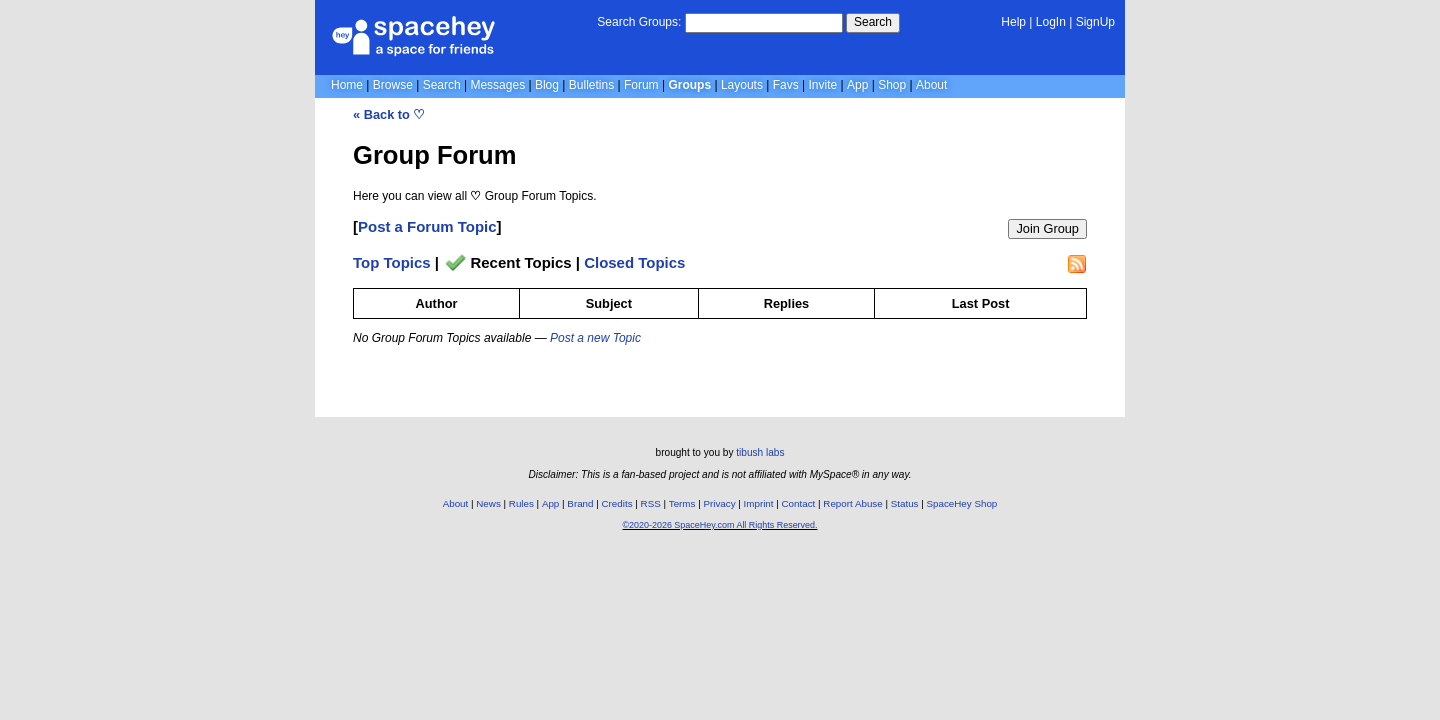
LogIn (1051, 22)
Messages (497, 85)
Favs (786, 85)
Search (873, 22)
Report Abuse (852, 503)
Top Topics (392, 262)
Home (347, 85)
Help (1013, 22)
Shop (892, 85)
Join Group (1047, 228)
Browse (393, 85)
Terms (682, 503)
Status (905, 503)
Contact (799, 503)
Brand (580, 503)
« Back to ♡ (389, 114)
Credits (617, 503)
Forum (641, 85)
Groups (689, 85)
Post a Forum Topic (427, 226)
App (857, 85)
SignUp (1095, 22)
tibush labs (760, 452)
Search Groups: (639, 22)
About (931, 85)
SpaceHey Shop (962, 503)
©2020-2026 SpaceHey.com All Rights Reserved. (719, 525)
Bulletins (591, 85)
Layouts (742, 85)
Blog (547, 85)
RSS (651, 503)
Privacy (719, 503)
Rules (521, 503)
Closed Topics (634, 262)
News (488, 503)
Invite (823, 85)
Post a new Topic (595, 338)
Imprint (759, 503)
